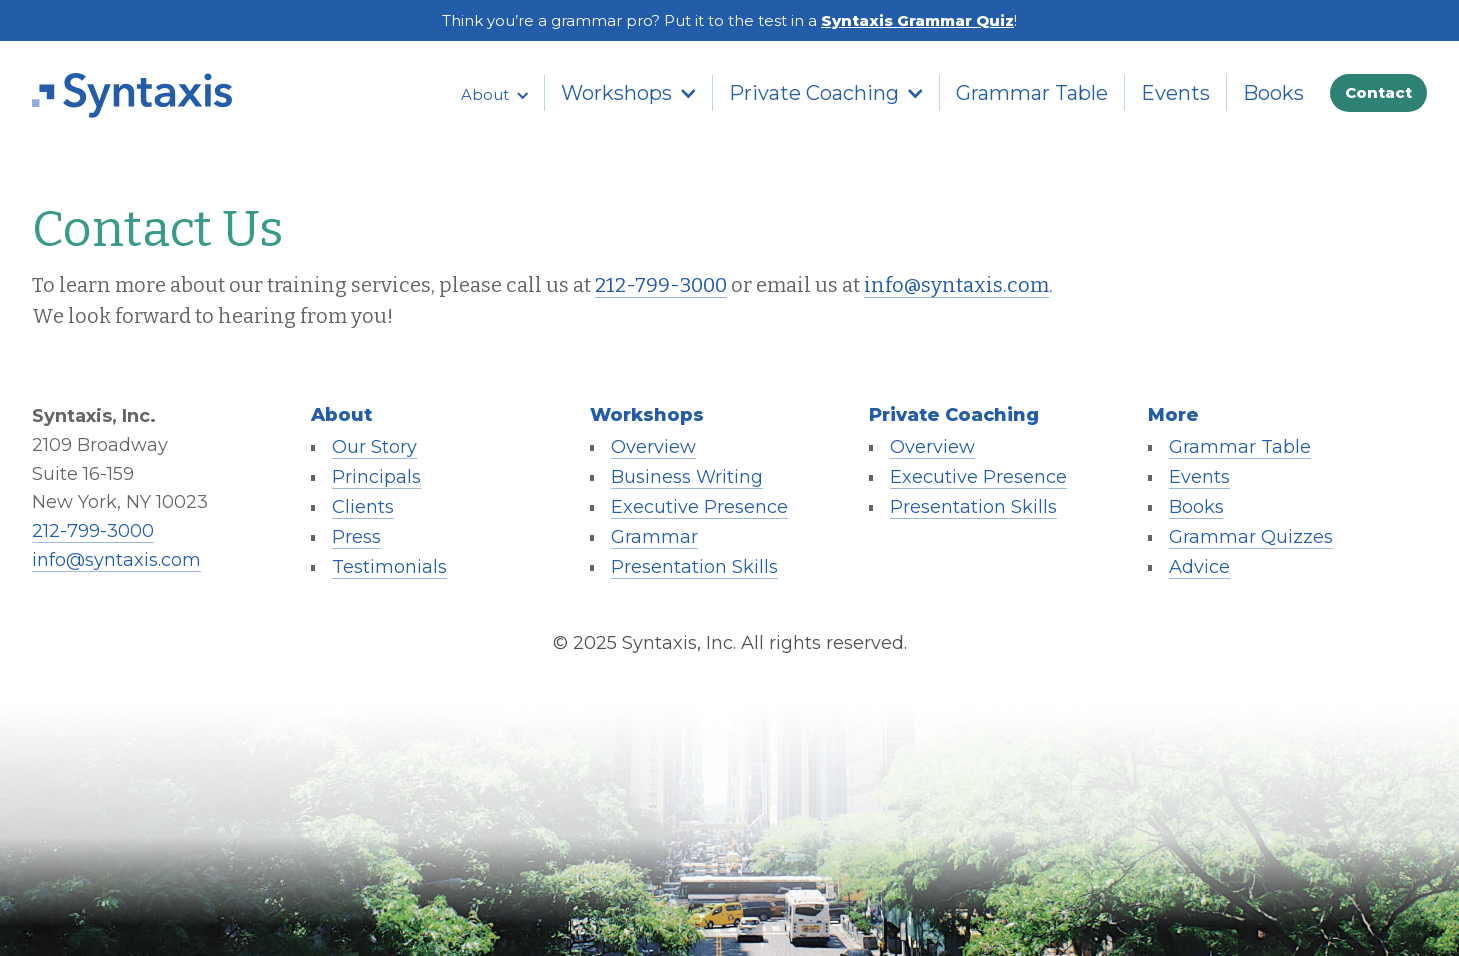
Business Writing (687, 477)
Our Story (374, 447)
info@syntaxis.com (956, 285)
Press (356, 537)
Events (1175, 93)
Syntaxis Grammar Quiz (917, 20)
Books (1273, 93)
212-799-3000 (661, 285)
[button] (494, 95)
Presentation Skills (694, 567)
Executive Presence (699, 507)
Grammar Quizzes (1251, 537)
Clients (363, 507)
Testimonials (389, 567)
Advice (1199, 567)
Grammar (654, 537)
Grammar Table (1032, 93)
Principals (376, 477)
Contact (1378, 92)
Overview (653, 447)
